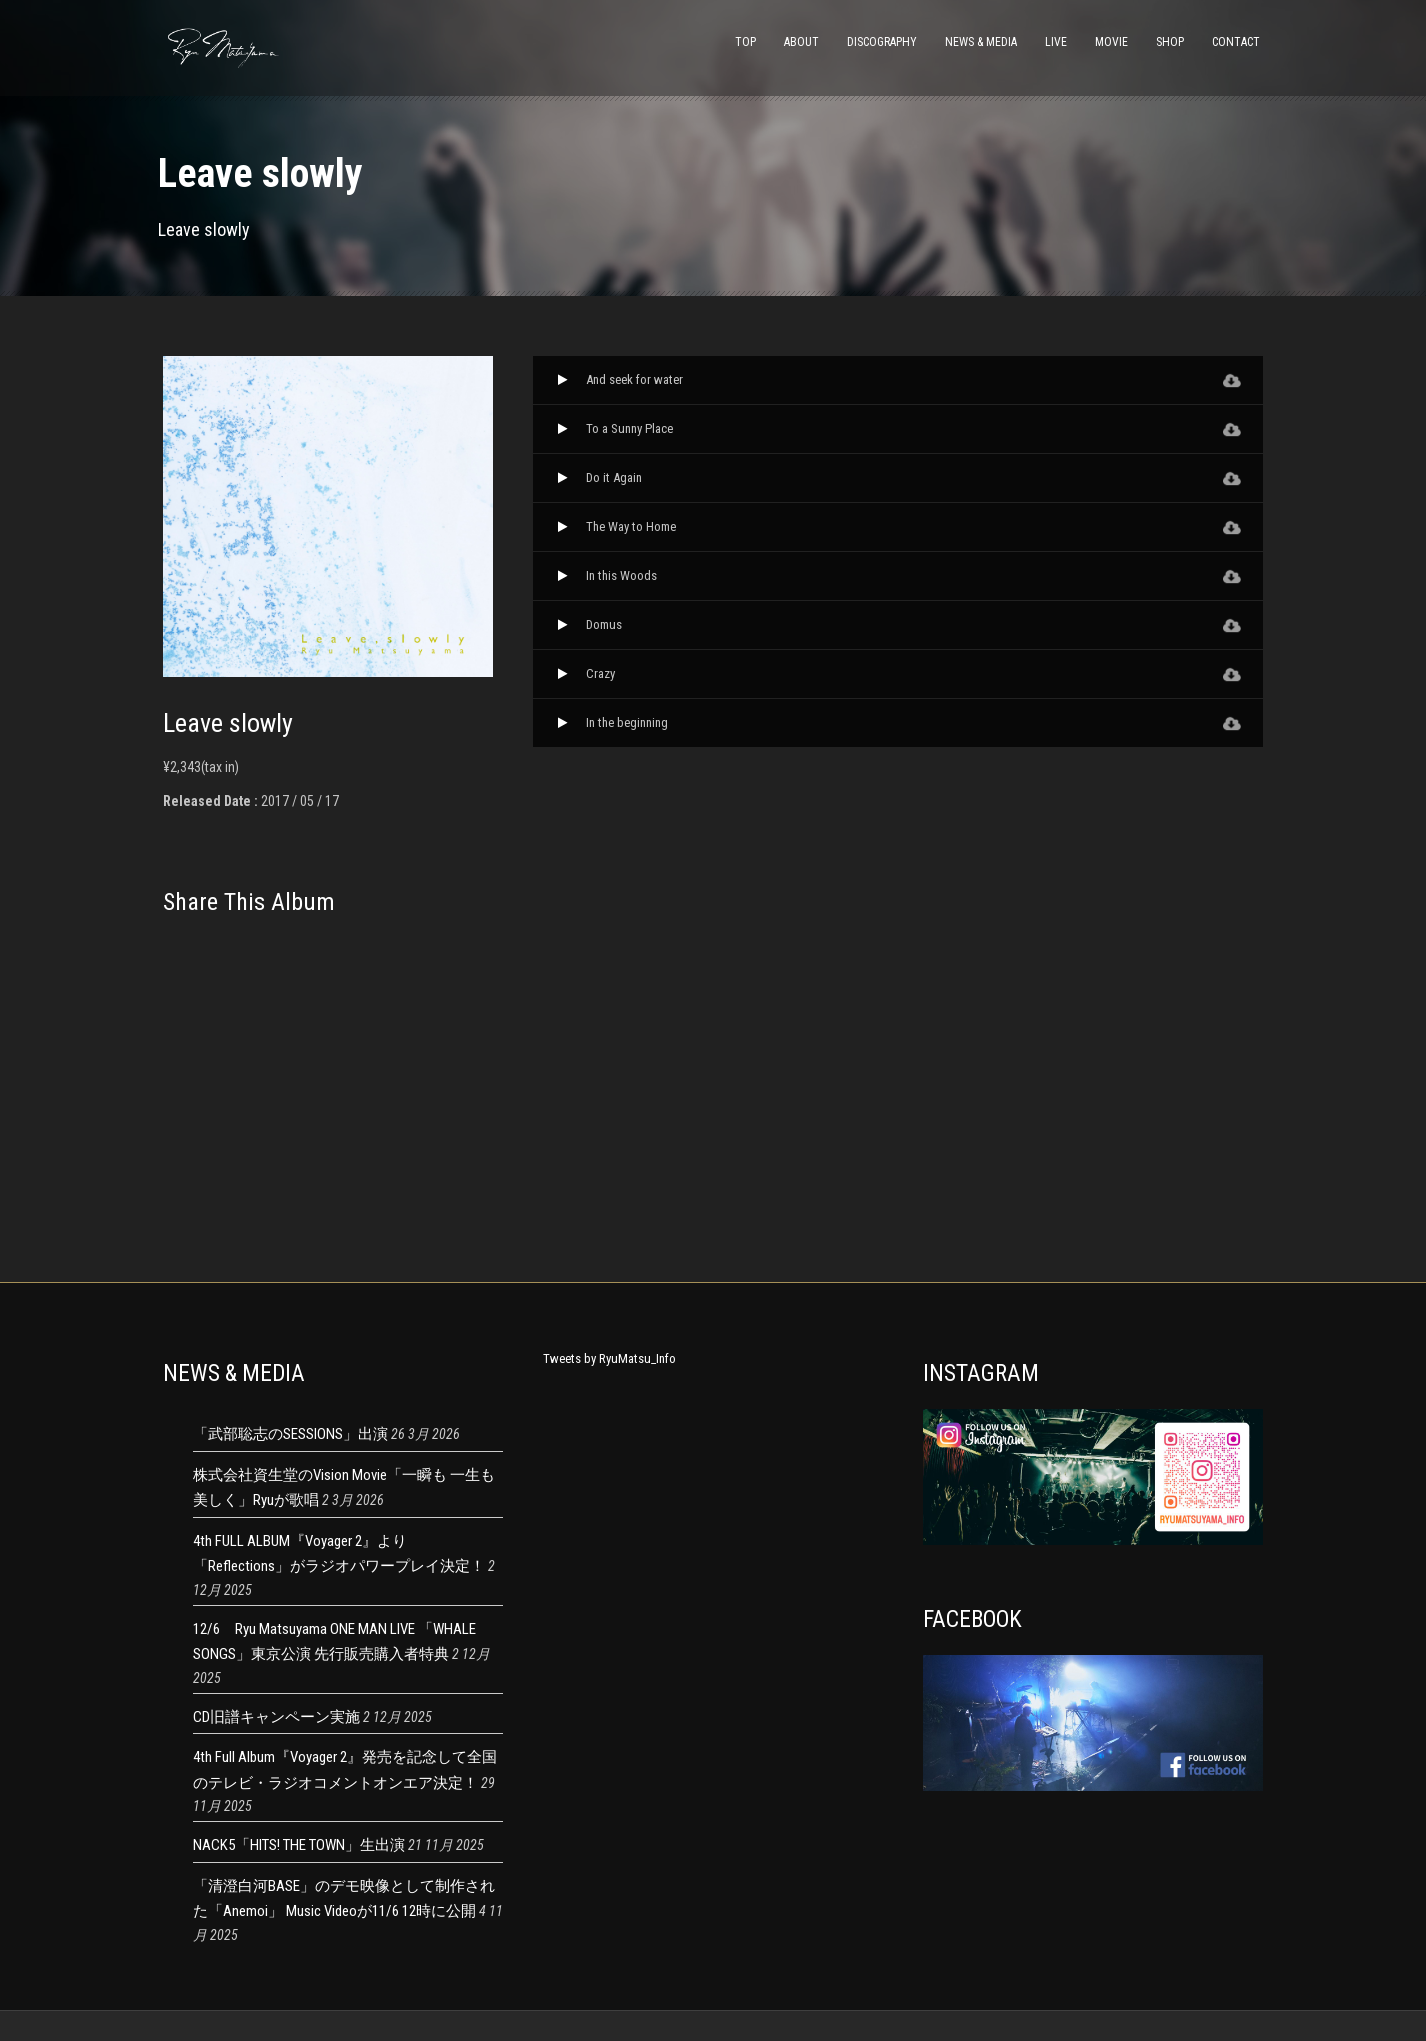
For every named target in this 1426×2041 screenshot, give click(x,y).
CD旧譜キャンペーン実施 (276, 1717)
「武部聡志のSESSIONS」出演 (290, 1434)
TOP (745, 42)
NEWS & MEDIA (981, 42)
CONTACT (1236, 42)
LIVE (1056, 42)
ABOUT (801, 42)
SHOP (1170, 42)
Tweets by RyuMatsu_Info (609, 1358)
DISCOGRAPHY (882, 42)
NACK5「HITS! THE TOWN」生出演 (299, 1845)
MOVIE (1111, 42)
